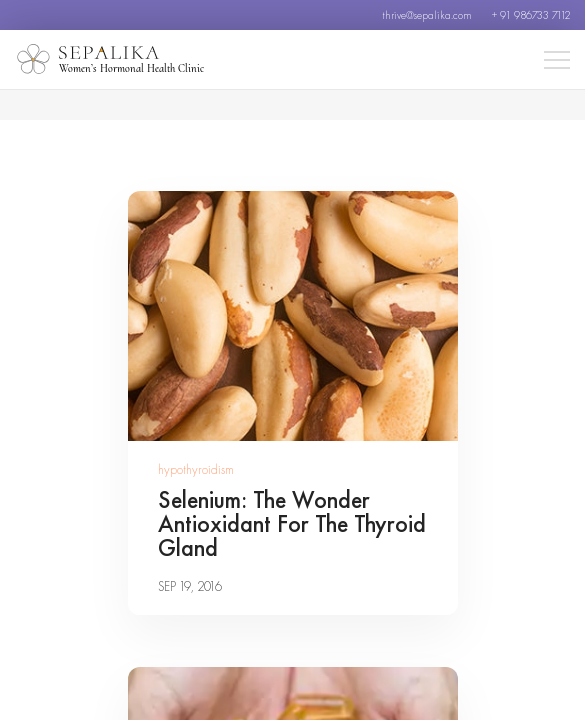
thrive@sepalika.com (427, 15)
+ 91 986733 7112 (531, 15)
